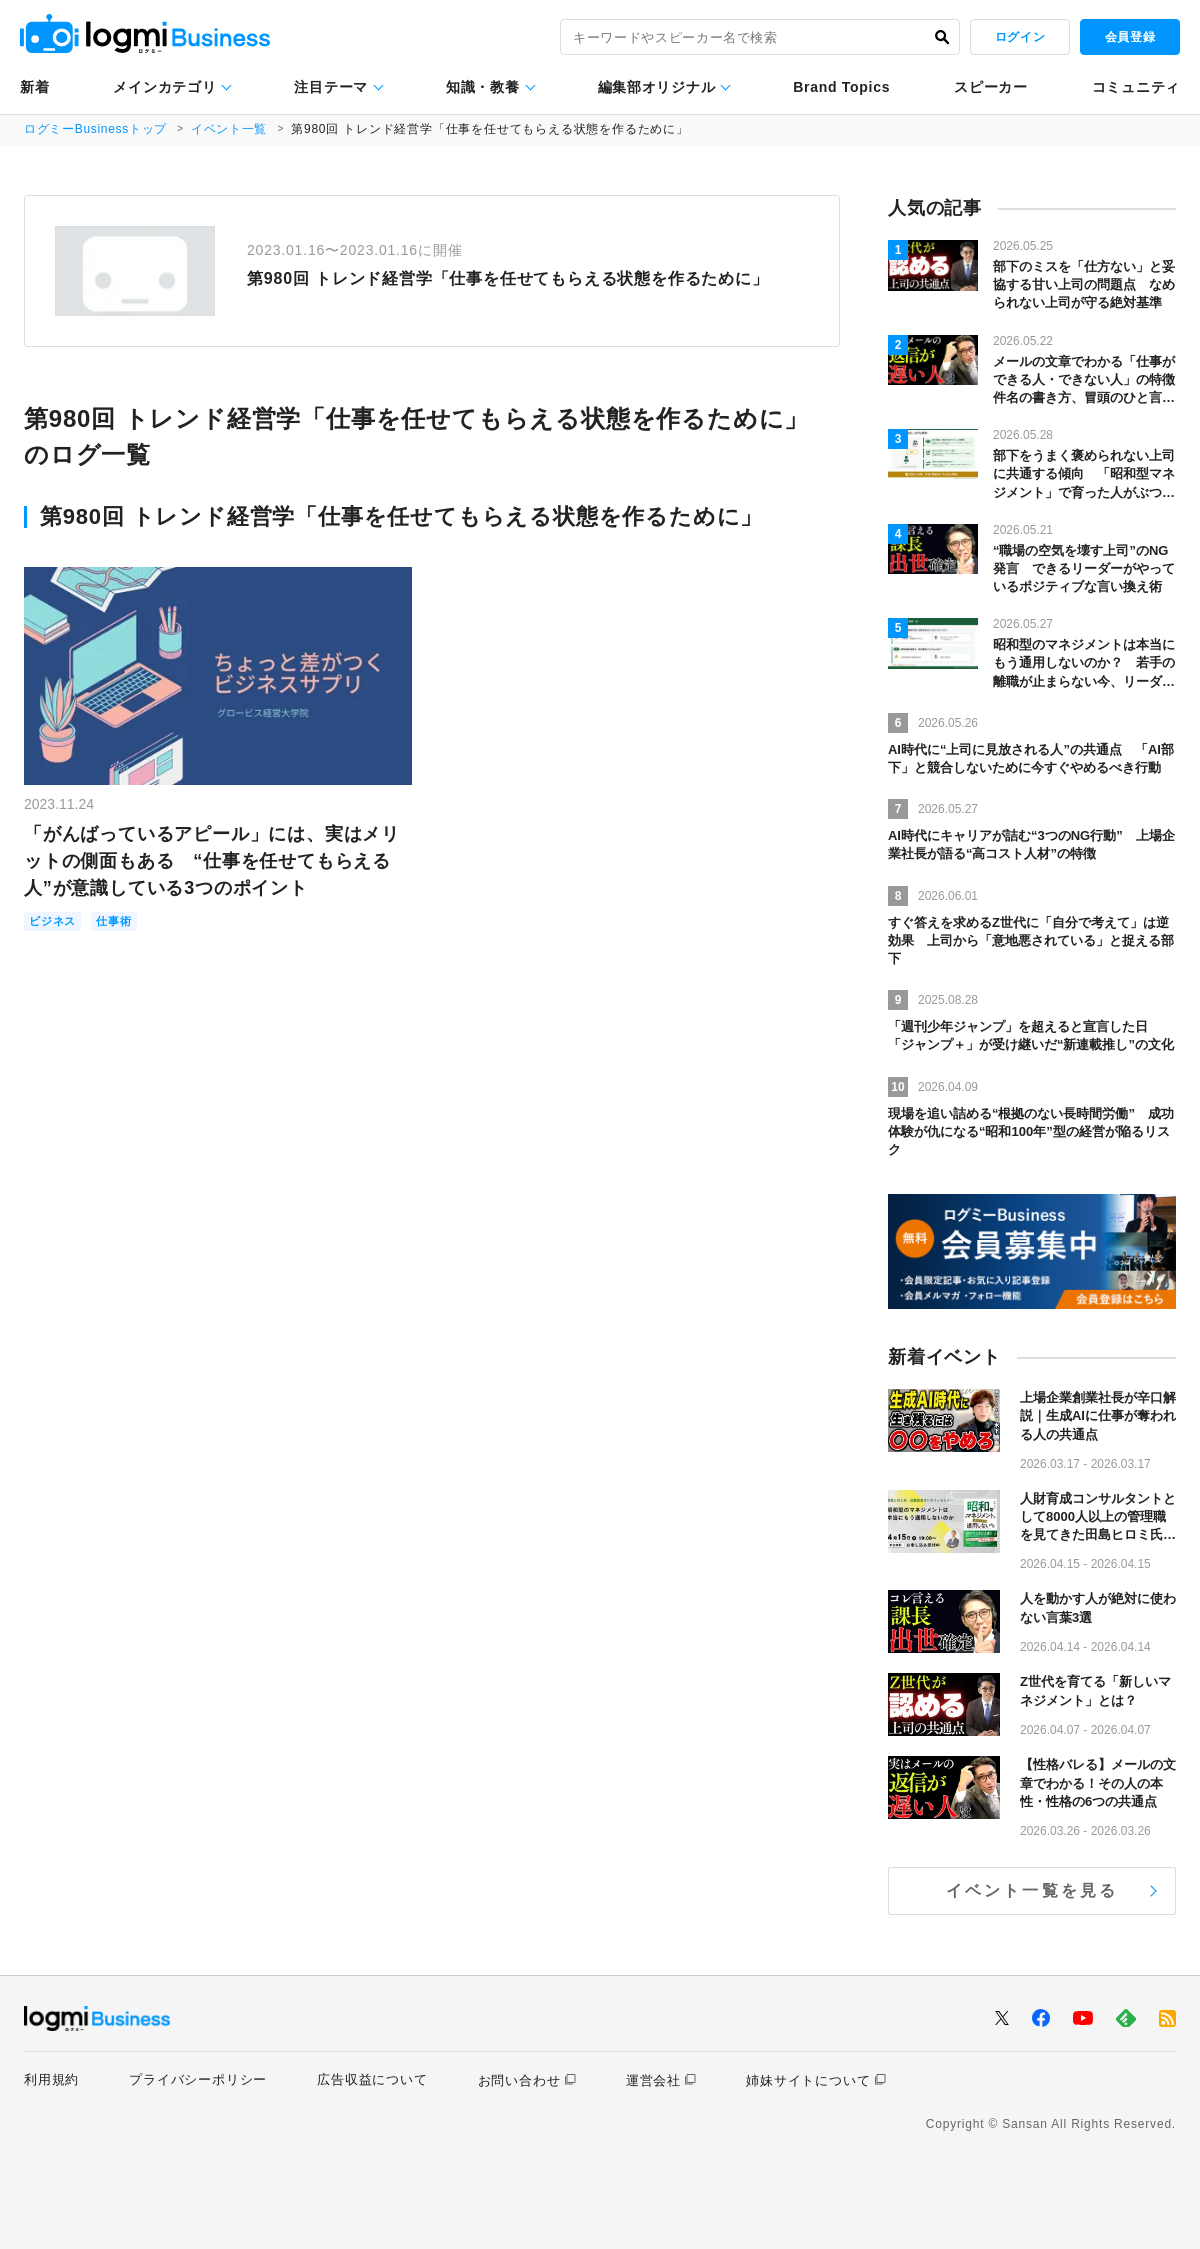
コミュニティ (1136, 87)
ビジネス (56, 922)
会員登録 (1130, 37)
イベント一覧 (231, 129)
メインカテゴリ (164, 87)
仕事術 (124, 922)
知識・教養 (483, 87)
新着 (34, 87)
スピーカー (991, 87)
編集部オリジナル (657, 87)
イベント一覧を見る (1032, 1890)
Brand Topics (841, 87)
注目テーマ (331, 87)
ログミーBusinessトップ (96, 129)
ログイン (1020, 37)
